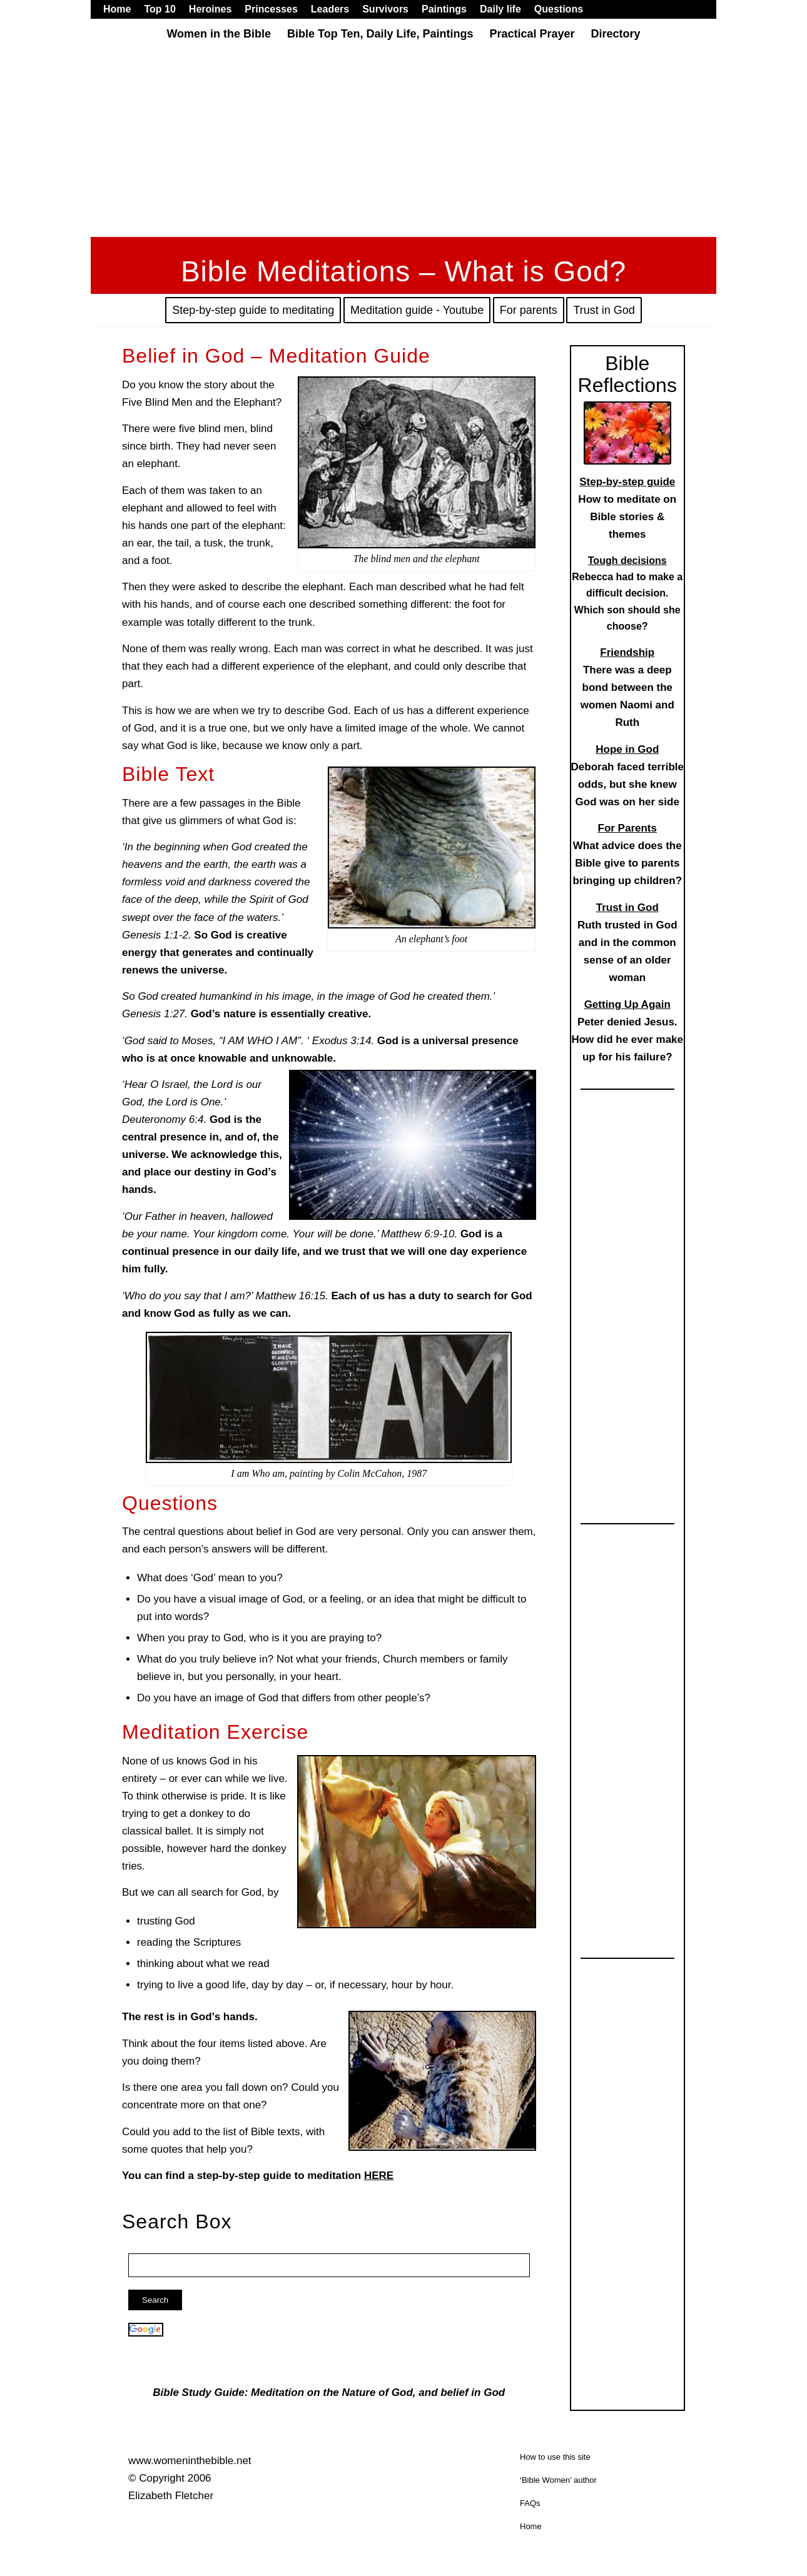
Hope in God (627, 749)
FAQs (530, 2503)
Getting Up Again (627, 1004)
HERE (378, 2175)
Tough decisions (627, 560)
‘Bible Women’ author (558, 2480)
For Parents (627, 828)
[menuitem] (120, 9)
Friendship (627, 652)
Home (531, 2526)
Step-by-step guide (627, 482)
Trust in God (627, 907)
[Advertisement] (403, 143)
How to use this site (555, 2457)
